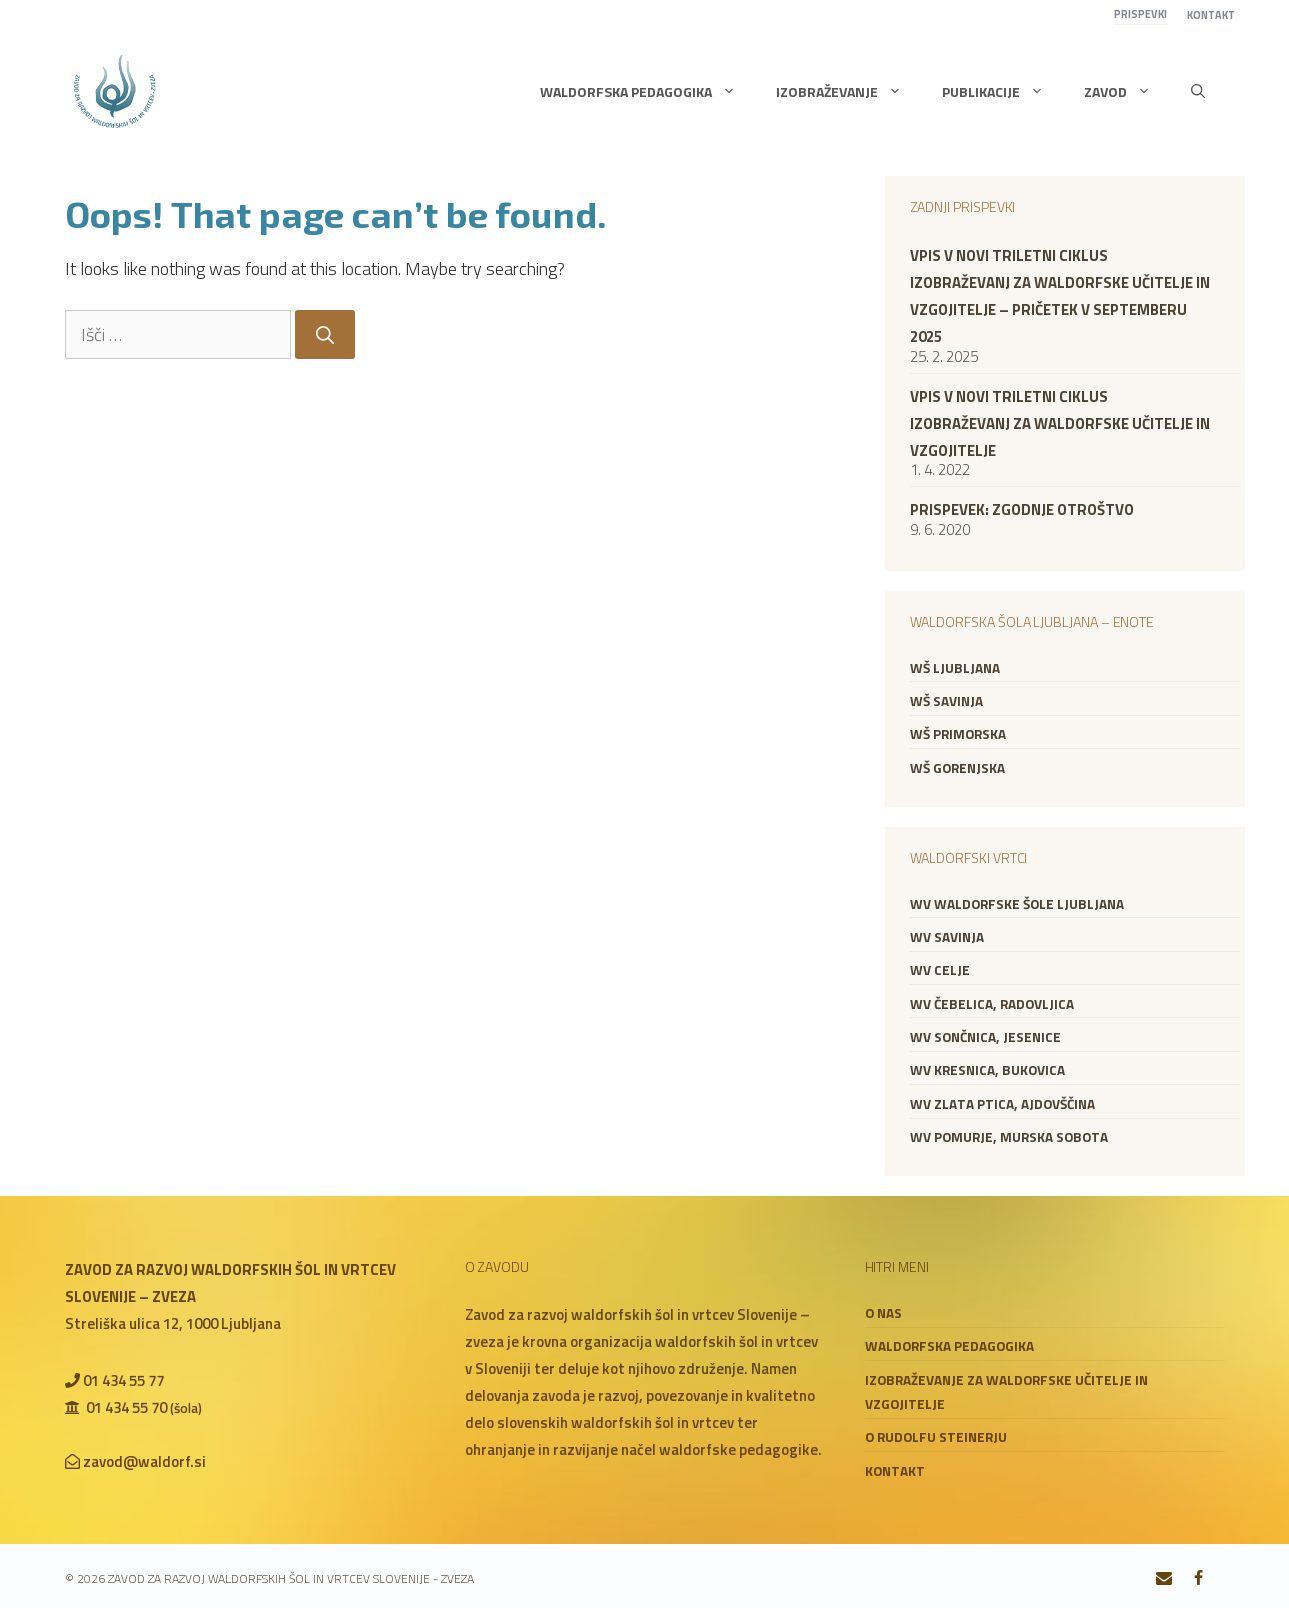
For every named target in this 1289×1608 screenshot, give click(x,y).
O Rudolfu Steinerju (936, 1437)
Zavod (1127, 92)
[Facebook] (1198, 1579)
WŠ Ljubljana (955, 668)
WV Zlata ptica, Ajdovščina (1002, 1104)
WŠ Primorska (958, 734)
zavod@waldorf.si (144, 1461)
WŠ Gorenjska (957, 768)
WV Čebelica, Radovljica (992, 1004)
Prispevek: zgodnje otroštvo (1022, 509)
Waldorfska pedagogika (648, 92)
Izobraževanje (849, 92)
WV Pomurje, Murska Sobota (1009, 1137)
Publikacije (1003, 92)
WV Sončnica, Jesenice (985, 1037)
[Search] (325, 334)
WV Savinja (947, 937)
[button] (1198, 92)
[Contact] (1163, 1579)
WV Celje (940, 970)
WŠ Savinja (946, 701)
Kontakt (1211, 15)
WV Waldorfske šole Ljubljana (1017, 904)
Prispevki (1140, 14)
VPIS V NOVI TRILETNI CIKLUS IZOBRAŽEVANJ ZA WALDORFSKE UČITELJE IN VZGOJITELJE (1060, 423)
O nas (883, 1313)
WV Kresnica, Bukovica (987, 1070)
